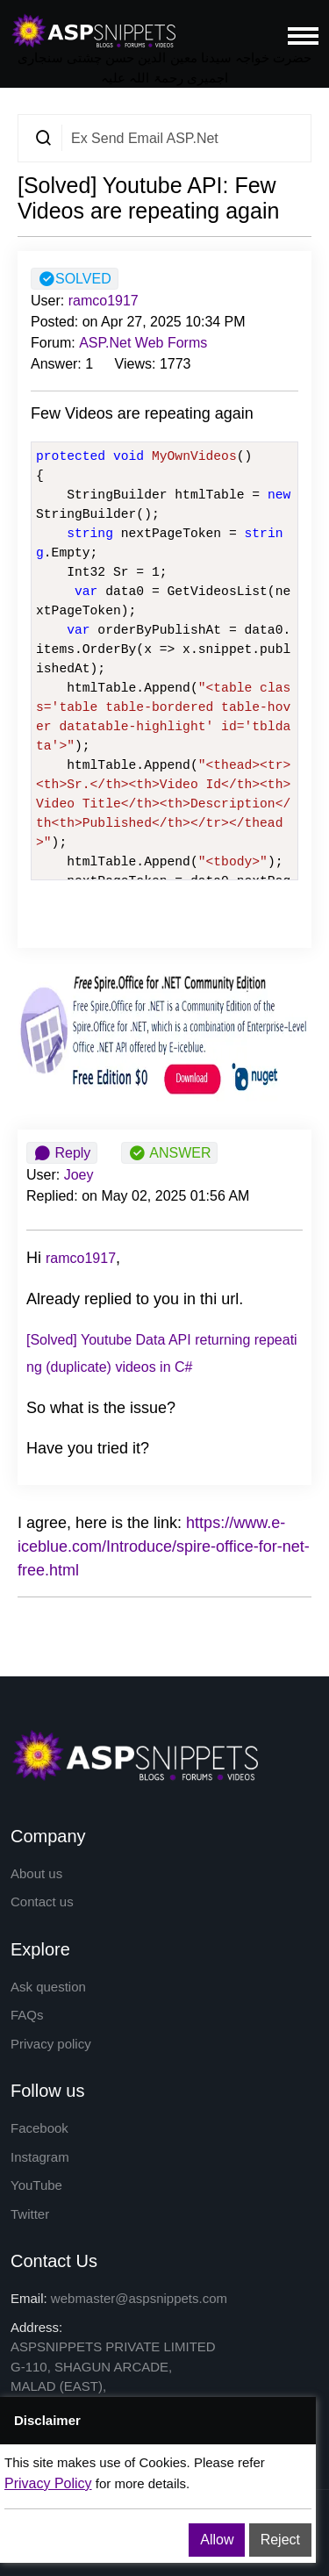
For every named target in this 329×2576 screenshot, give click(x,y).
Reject (280, 2539)
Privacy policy (51, 2043)
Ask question (48, 1986)
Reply (61, 1153)
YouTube (36, 2185)
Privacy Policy (48, 2483)
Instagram (40, 2156)
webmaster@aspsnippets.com (139, 2298)
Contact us (42, 1901)
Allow (216, 2539)
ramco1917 (103, 300)
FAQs (27, 2014)
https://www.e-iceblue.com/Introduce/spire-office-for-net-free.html (164, 1546)
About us (36, 1873)
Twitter (30, 2213)
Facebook (39, 2127)
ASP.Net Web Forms (143, 342)
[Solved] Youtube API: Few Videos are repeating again (148, 198)
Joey (79, 1174)
